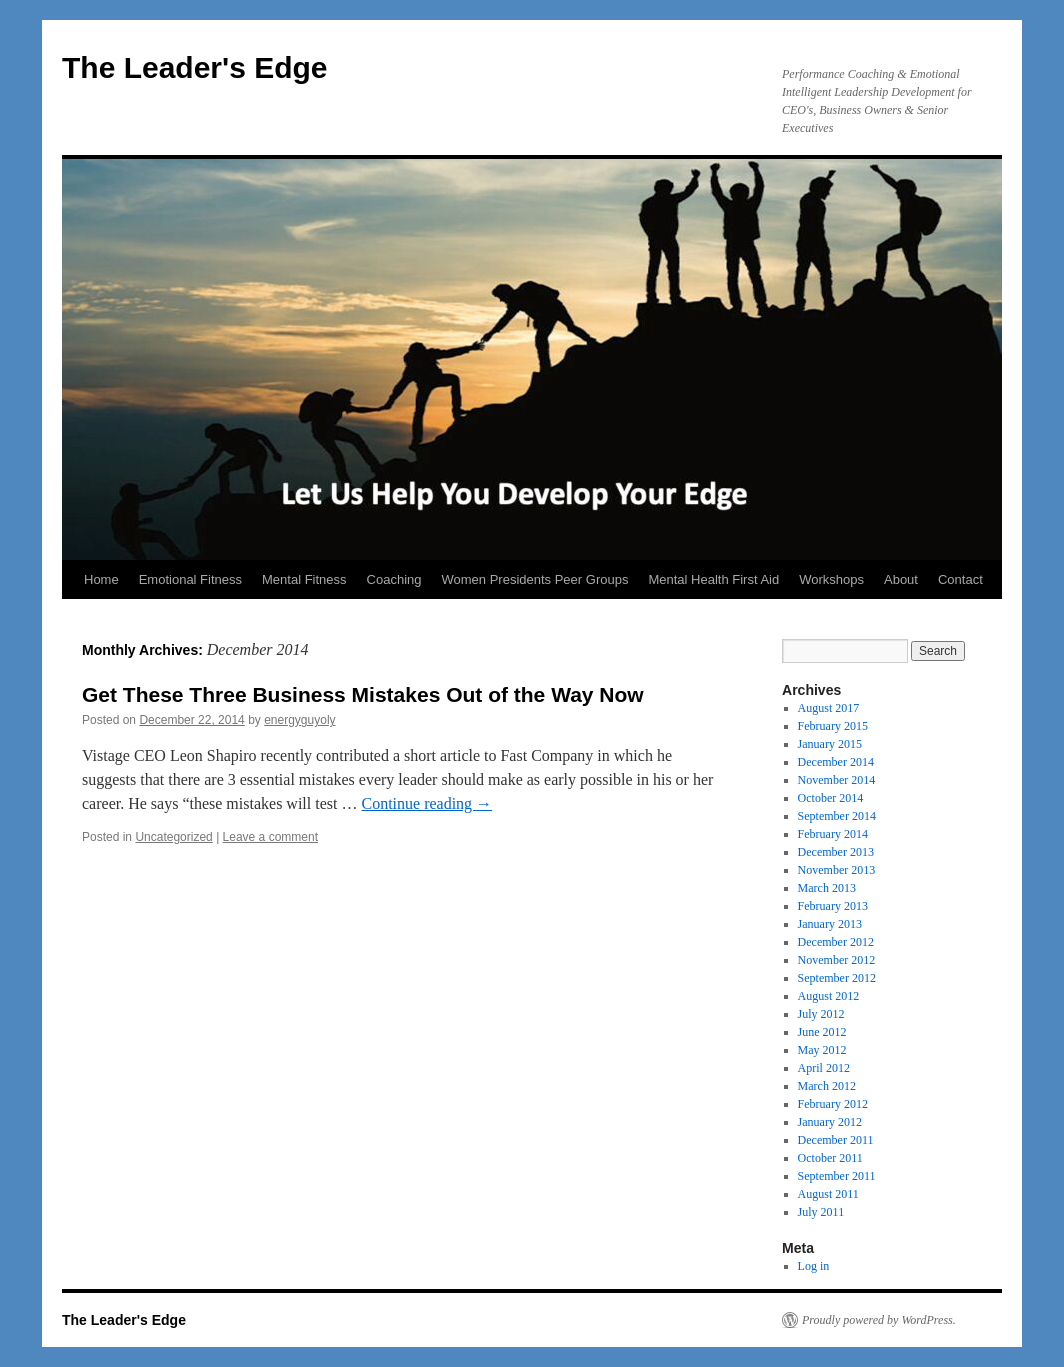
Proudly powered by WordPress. (879, 1320)
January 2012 (830, 1122)
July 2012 (821, 1014)
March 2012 (827, 1086)
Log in (814, 1266)
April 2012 (824, 1068)
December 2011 (836, 1140)
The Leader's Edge (195, 67)
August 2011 (828, 1194)
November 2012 (837, 960)
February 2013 (833, 906)
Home (101, 579)
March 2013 (827, 888)
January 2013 (830, 924)
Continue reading (426, 803)
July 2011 (821, 1212)
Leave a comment (270, 837)
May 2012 (822, 1050)
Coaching (394, 579)
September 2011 (837, 1176)
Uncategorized (173, 837)
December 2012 (836, 942)
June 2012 (822, 1032)
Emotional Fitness (190, 579)
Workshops (831, 579)
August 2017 (829, 708)
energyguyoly (299, 720)
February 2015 (833, 726)
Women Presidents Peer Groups (535, 579)
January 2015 (830, 744)
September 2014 (837, 816)
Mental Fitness (304, 579)
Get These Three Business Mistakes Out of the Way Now (363, 694)
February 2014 (833, 834)
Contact (960, 579)
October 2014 (831, 798)
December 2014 (836, 762)
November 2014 (837, 780)
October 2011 (830, 1158)
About (901, 579)
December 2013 (836, 852)
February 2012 (833, 1104)
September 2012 (837, 978)
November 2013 (837, 870)
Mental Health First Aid (713, 579)
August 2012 (829, 996)
